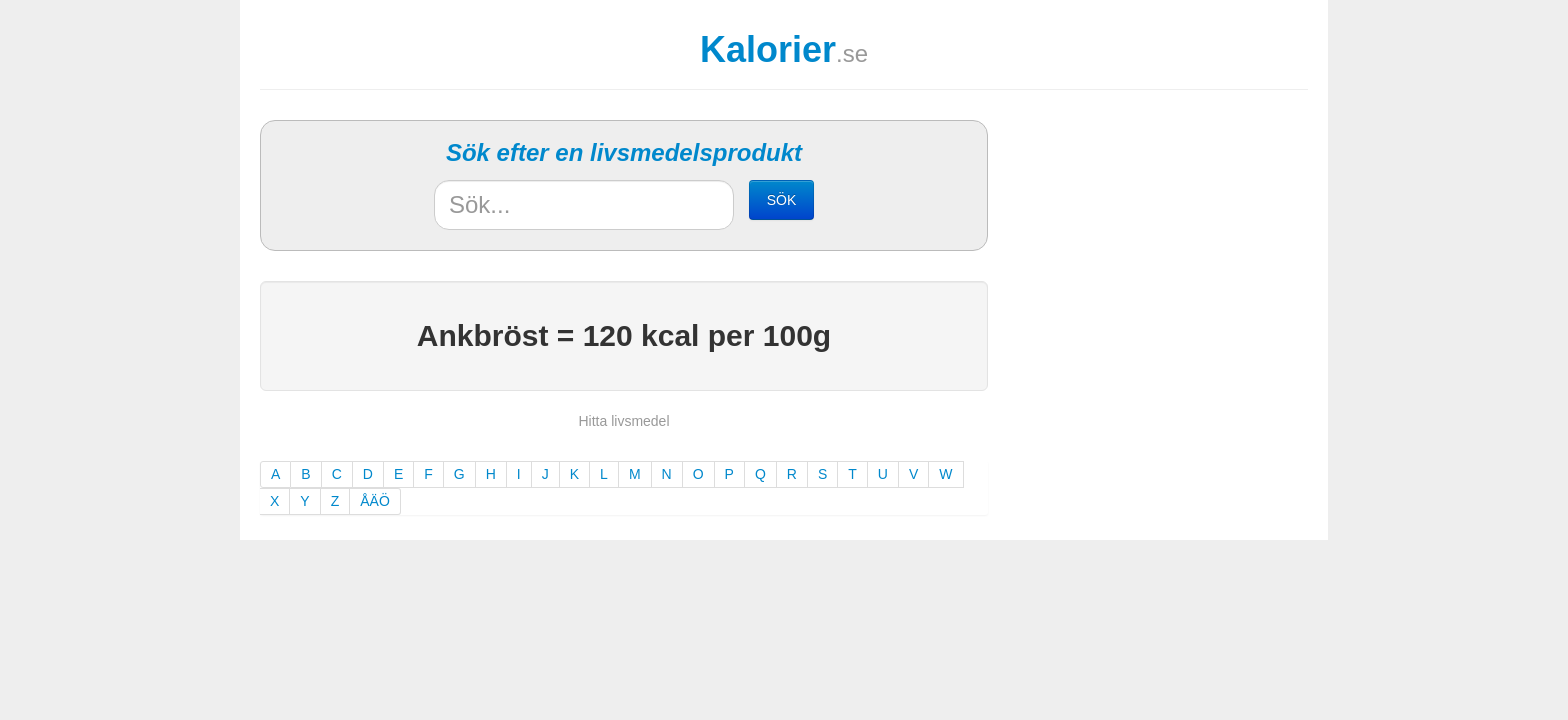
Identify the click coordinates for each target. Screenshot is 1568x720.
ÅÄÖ (375, 501)
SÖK (782, 200)
